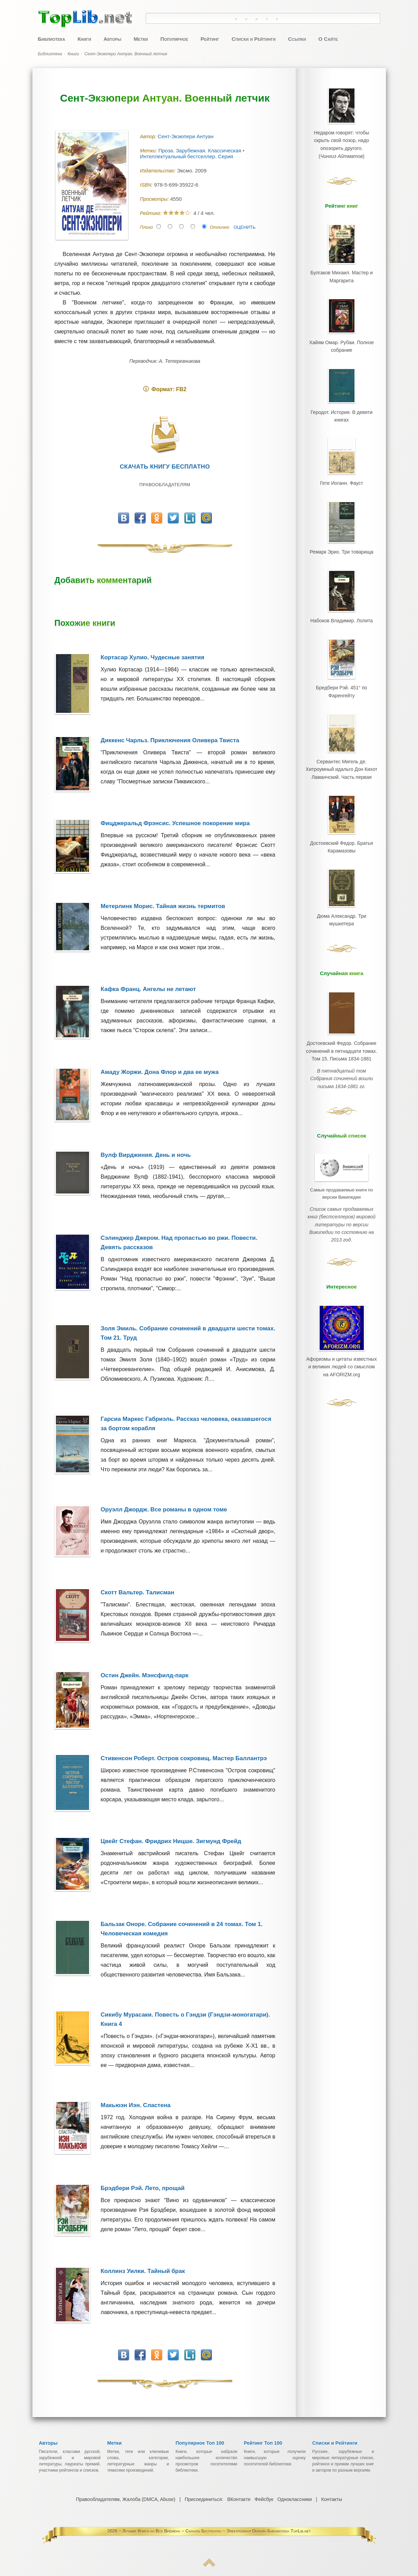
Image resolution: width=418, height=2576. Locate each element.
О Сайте (328, 39)
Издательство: (158, 170)
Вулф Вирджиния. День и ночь (146, 1155)
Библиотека (51, 39)
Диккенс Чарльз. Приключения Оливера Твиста (170, 740)
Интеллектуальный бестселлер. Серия (187, 156)
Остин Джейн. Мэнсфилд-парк (144, 1675)
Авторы (112, 39)
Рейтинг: (151, 213)
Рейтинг (210, 39)
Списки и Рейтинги (253, 39)
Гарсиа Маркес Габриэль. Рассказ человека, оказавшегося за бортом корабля (186, 1424)
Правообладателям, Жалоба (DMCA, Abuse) (125, 2499)
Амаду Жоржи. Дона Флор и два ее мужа (160, 1072)
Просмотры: (155, 199)
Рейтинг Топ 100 (263, 2443)
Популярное (174, 39)
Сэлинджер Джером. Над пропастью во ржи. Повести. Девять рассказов (179, 1243)
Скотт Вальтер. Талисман (137, 1592)
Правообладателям (164, 484)
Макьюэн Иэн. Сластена (136, 2105)
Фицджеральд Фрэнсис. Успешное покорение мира (175, 823)
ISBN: (147, 185)
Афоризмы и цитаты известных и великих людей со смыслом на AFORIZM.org (342, 1327)
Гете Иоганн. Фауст (341, 478)
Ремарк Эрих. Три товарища (341, 545)
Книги (84, 39)
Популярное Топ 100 (200, 2443)
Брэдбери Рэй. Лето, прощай (143, 2188)
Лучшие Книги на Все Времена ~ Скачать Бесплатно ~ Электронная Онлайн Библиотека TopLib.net (217, 2530)
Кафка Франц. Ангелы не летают (148, 989)
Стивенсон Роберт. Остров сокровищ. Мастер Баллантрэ (184, 1758)
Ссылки (297, 39)
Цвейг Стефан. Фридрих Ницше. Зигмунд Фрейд (171, 1841)
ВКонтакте (238, 2499)
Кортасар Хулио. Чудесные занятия (152, 657)
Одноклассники (294, 2499)
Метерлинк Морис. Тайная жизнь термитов (163, 906)
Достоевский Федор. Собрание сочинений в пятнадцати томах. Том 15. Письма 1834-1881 (341, 1037)
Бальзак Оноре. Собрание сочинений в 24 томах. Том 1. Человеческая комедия (182, 1929)
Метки (141, 39)
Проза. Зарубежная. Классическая (200, 150)
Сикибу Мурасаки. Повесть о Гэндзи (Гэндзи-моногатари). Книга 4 (185, 2019)
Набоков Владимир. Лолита (341, 613)
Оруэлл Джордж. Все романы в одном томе (164, 1509)
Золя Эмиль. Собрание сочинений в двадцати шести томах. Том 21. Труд (188, 1333)
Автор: (149, 136)
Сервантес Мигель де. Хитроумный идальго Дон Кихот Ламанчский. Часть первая (341, 759)
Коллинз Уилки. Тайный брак (143, 2271)
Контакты (331, 2499)
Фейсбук (264, 2499)
